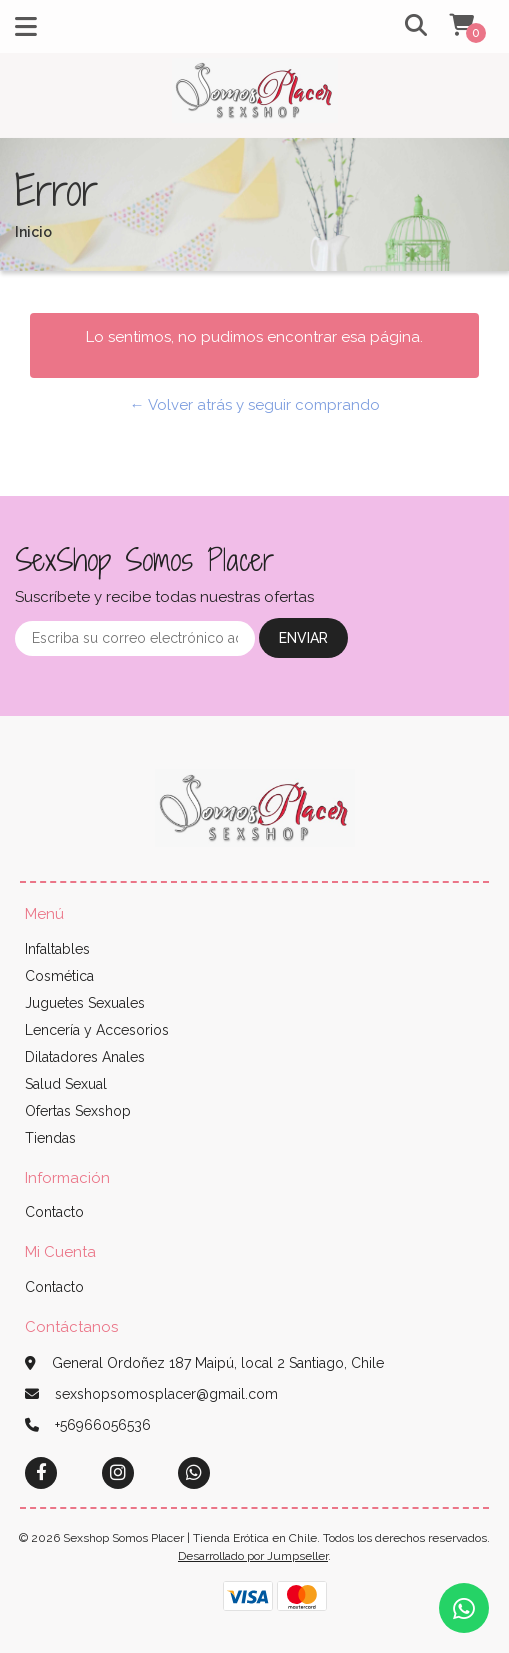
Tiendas (50, 1138)
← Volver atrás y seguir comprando (255, 405)
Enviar (303, 638)
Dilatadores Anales (85, 1057)
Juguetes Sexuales (85, 1003)
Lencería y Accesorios (97, 1030)
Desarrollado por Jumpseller (253, 1556)
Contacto (54, 1212)
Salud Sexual (66, 1084)
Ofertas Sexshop (78, 1111)
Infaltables (57, 949)
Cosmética (59, 976)
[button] (404, 26)
